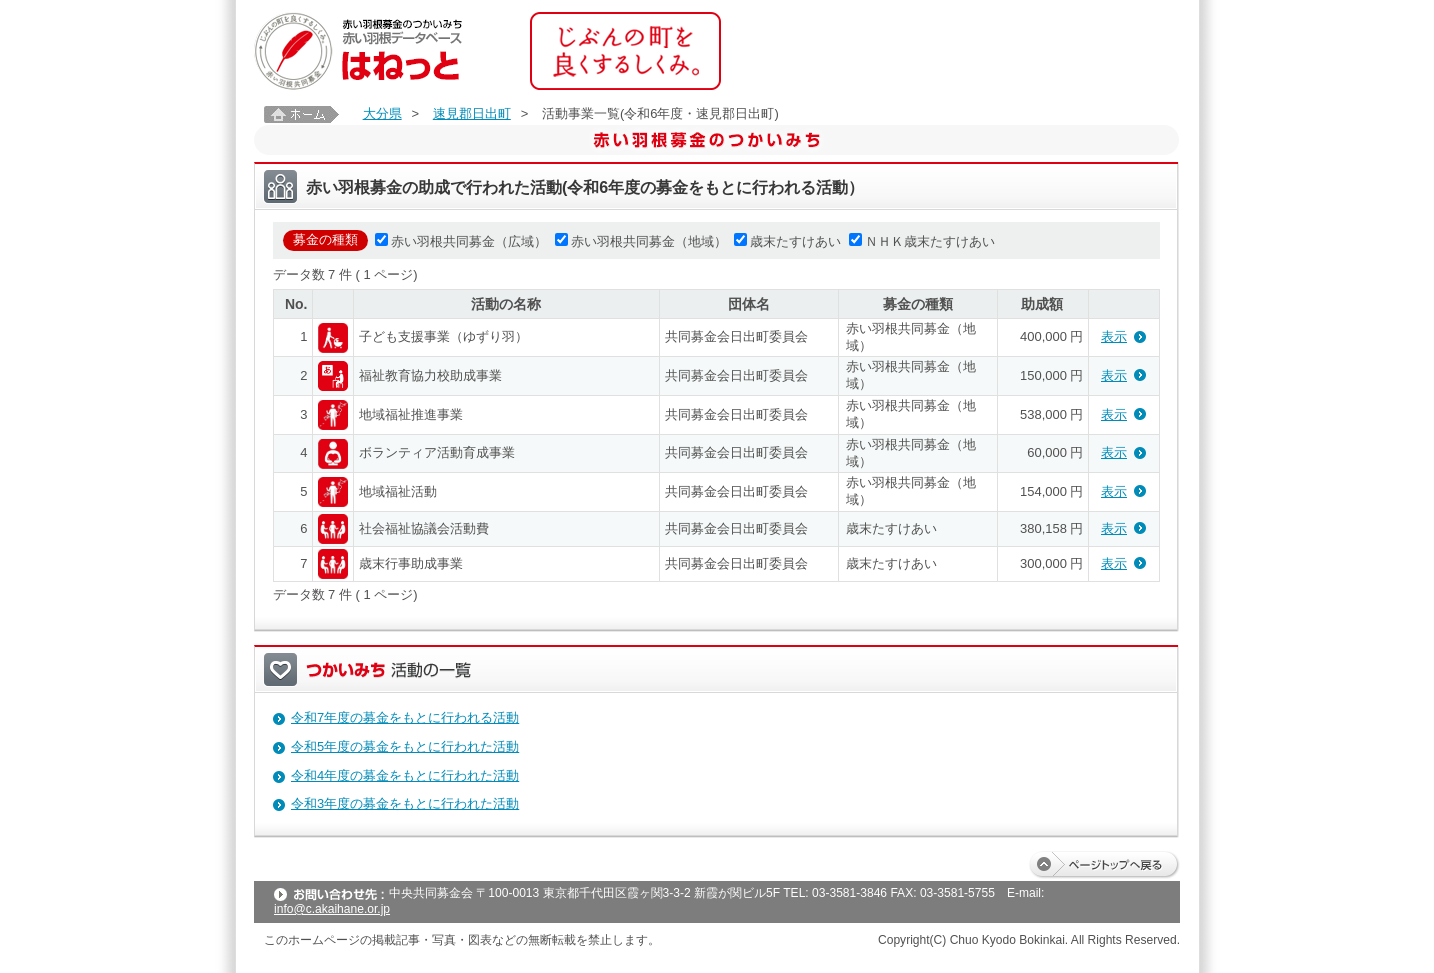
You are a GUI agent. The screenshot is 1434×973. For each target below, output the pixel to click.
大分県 (382, 113)
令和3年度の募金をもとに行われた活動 (405, 803)
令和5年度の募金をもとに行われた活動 (405, 746)
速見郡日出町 (472, 113)
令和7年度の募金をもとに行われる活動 (405, 717)
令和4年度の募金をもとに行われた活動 (405, 775)
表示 (1114, 336)
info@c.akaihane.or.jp (332, 909)
